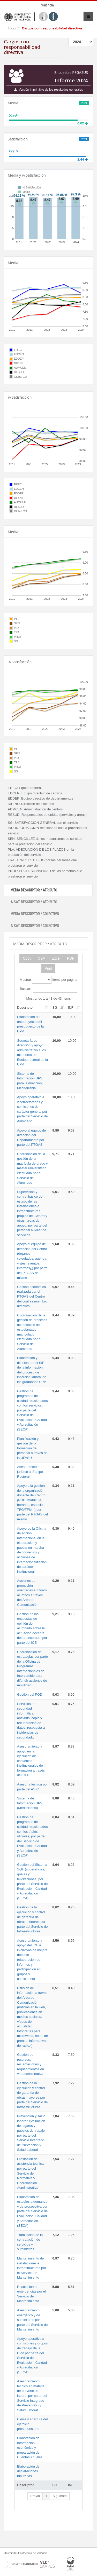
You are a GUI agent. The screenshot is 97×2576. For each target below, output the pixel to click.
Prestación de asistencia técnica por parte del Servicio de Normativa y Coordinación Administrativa (30, 2173)
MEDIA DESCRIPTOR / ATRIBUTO (34, 890)
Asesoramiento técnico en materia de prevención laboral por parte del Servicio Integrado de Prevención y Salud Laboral (32, 2395)
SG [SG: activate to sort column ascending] (54, 1007)
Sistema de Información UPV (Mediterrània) (29, 1803)
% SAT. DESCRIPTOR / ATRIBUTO (34, 902)
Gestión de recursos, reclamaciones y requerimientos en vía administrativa (30, 2064)
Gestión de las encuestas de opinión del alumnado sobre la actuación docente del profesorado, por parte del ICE (32, 1628)
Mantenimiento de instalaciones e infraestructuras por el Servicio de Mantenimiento (31, 2267)
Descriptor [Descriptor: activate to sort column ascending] (25, 1007)
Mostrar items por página (48, 980)
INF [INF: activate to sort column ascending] (70, 1007)
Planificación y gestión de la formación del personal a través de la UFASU (32, 1448)
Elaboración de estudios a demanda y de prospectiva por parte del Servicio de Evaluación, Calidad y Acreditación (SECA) (32, 2211)
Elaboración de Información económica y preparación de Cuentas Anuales (29, 2447)
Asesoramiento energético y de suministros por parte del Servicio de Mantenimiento (32, 2319)
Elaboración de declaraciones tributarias (28, 2471)
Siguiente (59, 2496)
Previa (35, 2496)
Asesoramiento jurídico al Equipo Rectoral (30, 1471)
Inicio (12, 28)
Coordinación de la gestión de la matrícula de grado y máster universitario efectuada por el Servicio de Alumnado (32, 1168)
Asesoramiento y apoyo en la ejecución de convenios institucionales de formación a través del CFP (31, 1760)
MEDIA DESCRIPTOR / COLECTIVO (35, 914)
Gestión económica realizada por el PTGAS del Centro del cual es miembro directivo (32, 1296)
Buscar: (48, 989)
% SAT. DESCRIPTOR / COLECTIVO (35, 926)
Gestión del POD (29, 1694)
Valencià (47, 5)
